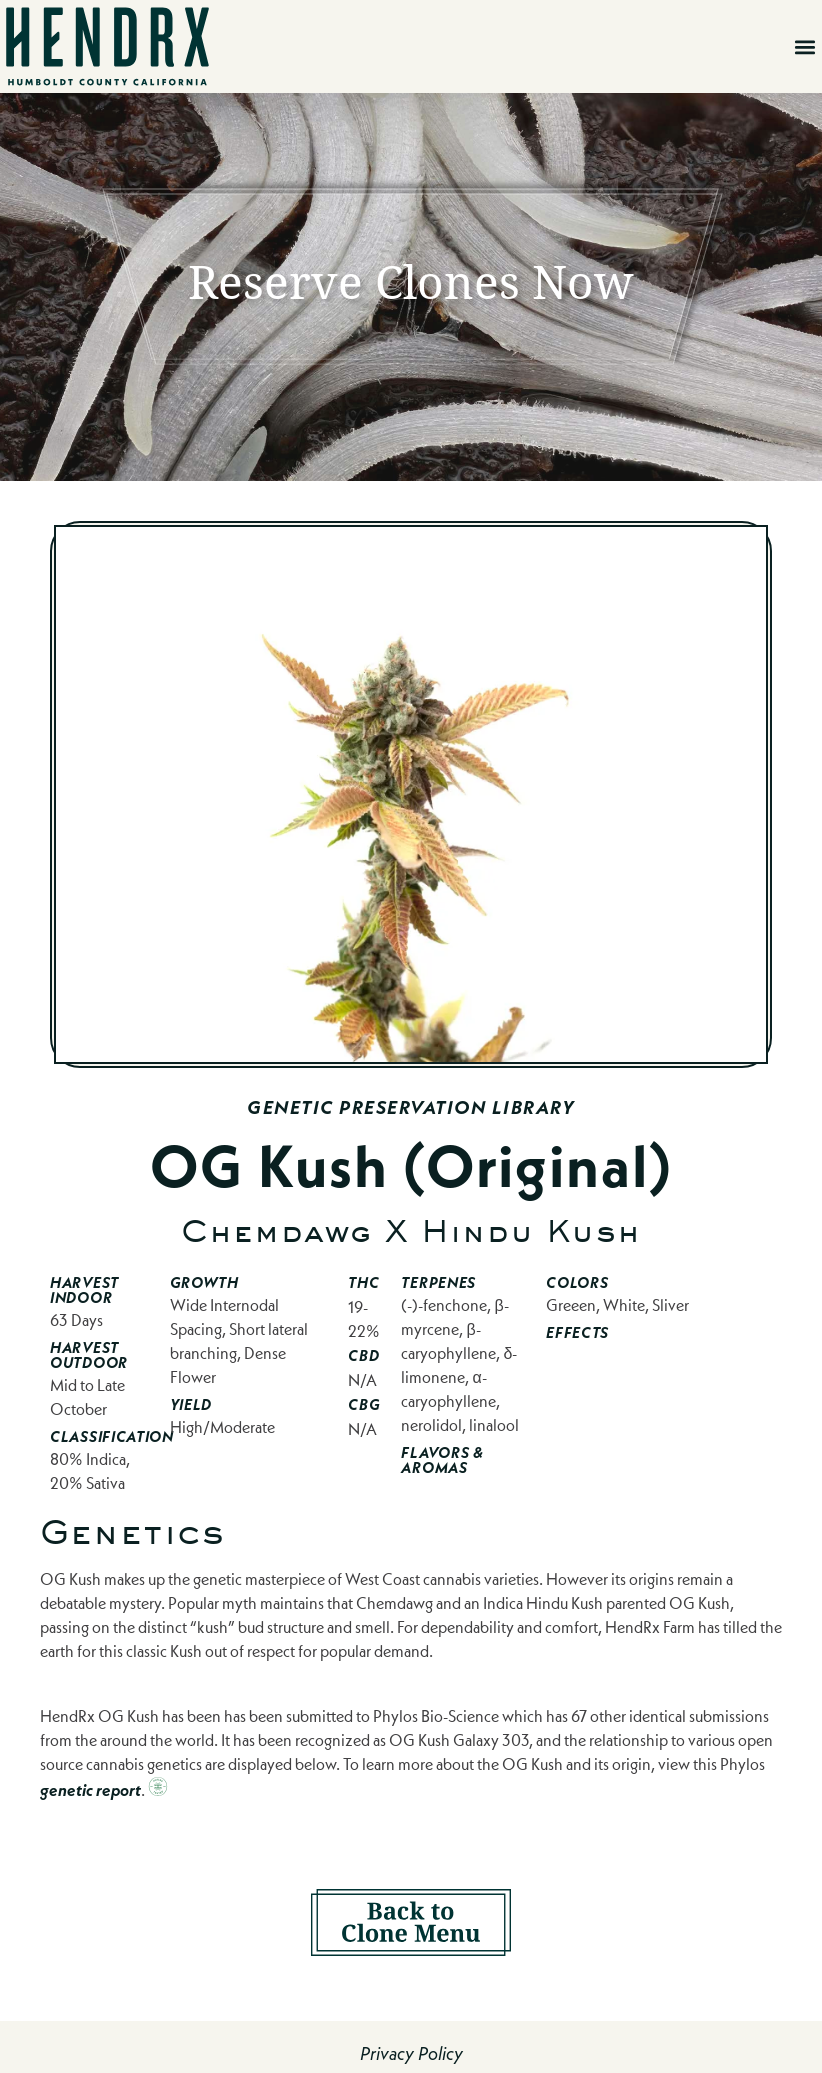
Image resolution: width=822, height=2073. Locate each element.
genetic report (90, 1790)
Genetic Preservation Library (411, 1107)
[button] (805, 46)
